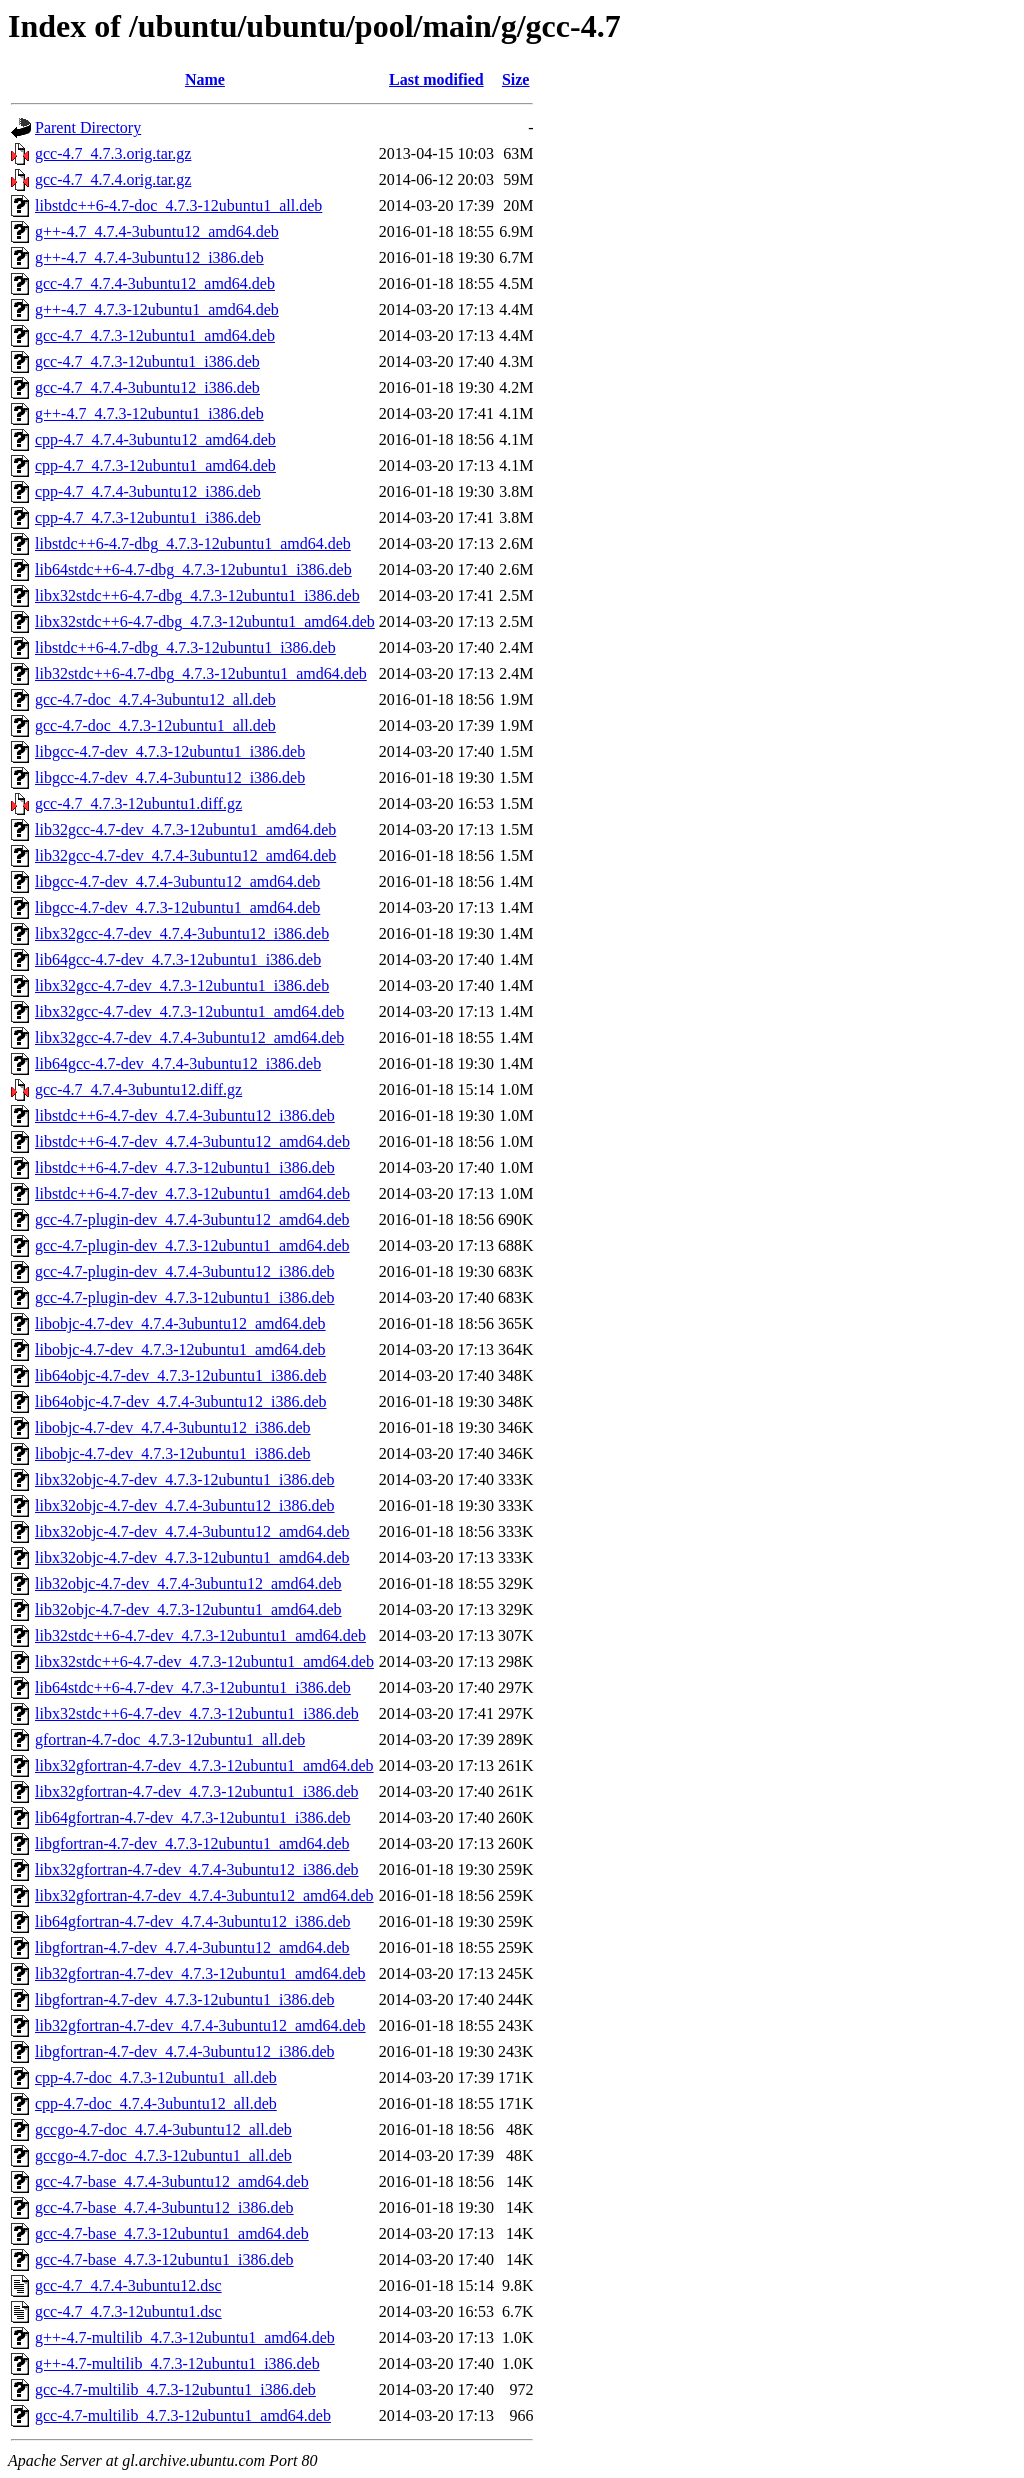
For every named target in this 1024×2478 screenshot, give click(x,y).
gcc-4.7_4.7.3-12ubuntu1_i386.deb (147, 361)
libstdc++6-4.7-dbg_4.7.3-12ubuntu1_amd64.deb (193, 543)
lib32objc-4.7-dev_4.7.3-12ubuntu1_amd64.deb (188, 1609)
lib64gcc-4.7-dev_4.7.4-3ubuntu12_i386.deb (178, 1063)
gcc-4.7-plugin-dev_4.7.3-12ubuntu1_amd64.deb (192, 1245)
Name (205, 79)
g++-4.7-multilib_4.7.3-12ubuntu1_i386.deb (177, 2363)
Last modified (436, 79)
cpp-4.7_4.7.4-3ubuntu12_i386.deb (148, 491)
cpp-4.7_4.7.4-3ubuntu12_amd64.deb (155, 439)
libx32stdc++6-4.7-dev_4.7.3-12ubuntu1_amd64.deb (204, 1661)
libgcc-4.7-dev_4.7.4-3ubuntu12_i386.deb (170, 777)
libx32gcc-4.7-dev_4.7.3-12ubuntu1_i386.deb (182, 985)
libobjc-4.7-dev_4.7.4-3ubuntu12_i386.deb (173, 1427)
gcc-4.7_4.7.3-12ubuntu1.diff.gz (138, 803)
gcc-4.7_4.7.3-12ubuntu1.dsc (128, 2311)
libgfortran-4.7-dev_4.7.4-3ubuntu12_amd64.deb (192, 1947)
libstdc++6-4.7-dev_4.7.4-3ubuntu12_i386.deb (185, 1115)
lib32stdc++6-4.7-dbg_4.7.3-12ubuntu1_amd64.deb (201, 673)
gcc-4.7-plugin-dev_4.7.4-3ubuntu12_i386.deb (185, 1271)
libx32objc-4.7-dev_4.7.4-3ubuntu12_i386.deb (185, 1505)
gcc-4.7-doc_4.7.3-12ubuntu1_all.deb (155, 725)
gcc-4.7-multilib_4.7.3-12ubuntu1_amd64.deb (183, 2415)
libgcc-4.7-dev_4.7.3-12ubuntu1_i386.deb (170, 751)
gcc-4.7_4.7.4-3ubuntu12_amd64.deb (155, 283)
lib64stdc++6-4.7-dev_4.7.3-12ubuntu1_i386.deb (193, 1687)
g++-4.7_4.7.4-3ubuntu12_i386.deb (149, 257)
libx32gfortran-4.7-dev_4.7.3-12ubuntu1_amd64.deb (204, 1765)
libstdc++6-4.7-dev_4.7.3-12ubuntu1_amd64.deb (192, 1193)
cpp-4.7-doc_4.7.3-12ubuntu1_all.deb (156, 2077)
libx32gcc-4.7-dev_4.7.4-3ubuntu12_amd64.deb (189, 1037)
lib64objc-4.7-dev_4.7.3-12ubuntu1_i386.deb (181, 1375)
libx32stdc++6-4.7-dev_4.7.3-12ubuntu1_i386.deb (197, 1713)
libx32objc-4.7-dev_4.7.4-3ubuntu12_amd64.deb (192, 1531)
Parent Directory (88, 127)
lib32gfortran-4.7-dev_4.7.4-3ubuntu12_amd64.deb (200, 2025)
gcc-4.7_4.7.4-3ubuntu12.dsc (128, 2285)
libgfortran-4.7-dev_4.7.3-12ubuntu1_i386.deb (185, 1999)
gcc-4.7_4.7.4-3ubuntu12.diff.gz (138, 1089)
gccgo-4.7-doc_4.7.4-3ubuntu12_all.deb (163, 2129)
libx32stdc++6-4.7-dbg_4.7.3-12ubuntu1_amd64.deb (205, 621)
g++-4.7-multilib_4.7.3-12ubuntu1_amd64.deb (185, 2337)
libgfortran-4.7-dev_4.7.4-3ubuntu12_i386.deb (185, 2051)
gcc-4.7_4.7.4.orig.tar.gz (113, 179)
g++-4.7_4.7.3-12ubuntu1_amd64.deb (157, 309)
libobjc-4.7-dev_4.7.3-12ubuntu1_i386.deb (173, 1453)
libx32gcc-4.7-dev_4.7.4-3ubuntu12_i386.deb (182, 933)
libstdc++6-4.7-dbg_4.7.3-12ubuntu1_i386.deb (185, 647)
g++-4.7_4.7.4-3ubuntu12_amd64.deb (157, 231)
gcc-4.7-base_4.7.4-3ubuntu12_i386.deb (164, 2207)
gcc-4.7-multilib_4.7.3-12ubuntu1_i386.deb (175, 2389)
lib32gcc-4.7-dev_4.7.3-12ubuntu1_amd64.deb (185, 829)
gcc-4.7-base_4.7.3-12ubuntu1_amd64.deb (172, 2233)
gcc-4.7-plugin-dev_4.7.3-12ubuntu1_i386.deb (185, 1297)
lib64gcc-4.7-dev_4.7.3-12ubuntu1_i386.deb (178, 959)
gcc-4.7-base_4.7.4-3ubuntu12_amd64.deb (172, 2181)
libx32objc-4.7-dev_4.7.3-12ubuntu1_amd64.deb (192, 1557)
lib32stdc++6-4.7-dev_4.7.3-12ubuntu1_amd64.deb (200, 1635)
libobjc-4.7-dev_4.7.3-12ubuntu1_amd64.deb (180, 1349)
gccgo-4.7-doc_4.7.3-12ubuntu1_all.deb (163, 2155)
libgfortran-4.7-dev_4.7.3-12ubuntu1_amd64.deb (192, 1843)
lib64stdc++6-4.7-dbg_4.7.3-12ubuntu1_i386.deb (193, 569)
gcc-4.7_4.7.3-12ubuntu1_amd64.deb (155, 335)
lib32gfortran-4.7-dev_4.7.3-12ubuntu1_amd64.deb (200, 1973)
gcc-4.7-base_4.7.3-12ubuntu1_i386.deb (164, 2259)
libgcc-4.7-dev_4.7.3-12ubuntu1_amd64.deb (177, 907)
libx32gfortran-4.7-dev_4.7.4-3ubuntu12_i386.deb (197, 1869)
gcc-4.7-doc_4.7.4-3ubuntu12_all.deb (155, 699)
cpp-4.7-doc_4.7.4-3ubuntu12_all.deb (156, 2103)
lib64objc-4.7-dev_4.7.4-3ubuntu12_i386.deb (181, 1401)
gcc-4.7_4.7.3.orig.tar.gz (113, 153)
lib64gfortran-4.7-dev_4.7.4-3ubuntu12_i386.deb (193, 1921)
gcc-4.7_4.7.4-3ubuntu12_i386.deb (147, 387)
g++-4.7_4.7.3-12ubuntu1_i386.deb (149, 413)
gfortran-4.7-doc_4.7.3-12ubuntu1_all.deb (170, 1739)
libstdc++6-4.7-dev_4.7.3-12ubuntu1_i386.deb (185, 1167)
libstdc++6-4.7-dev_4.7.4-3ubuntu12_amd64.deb (192, 1141)
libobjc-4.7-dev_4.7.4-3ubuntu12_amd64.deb (180, 1323)
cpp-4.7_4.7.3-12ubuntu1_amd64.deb (155, 465)
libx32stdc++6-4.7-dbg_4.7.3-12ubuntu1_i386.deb (197, 595)
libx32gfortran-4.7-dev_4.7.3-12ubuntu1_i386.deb (197, 1791)
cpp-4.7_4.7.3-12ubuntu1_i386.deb (148, 517)
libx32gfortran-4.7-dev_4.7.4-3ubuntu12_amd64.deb (204, 1895)
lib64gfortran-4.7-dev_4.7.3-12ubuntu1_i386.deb (193, 1817)
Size (516, 79)
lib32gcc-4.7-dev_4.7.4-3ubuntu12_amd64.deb (185, 855)
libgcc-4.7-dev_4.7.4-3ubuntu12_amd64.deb (177, 881)
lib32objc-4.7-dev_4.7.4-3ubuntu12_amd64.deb (188, 1583)
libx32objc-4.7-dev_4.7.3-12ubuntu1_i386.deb (185, 1479)
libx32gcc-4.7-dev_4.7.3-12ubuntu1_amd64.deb (189, 1011)
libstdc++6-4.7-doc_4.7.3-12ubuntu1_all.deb (178, 205)
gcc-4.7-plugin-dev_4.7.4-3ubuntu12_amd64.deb (192, 1219)
